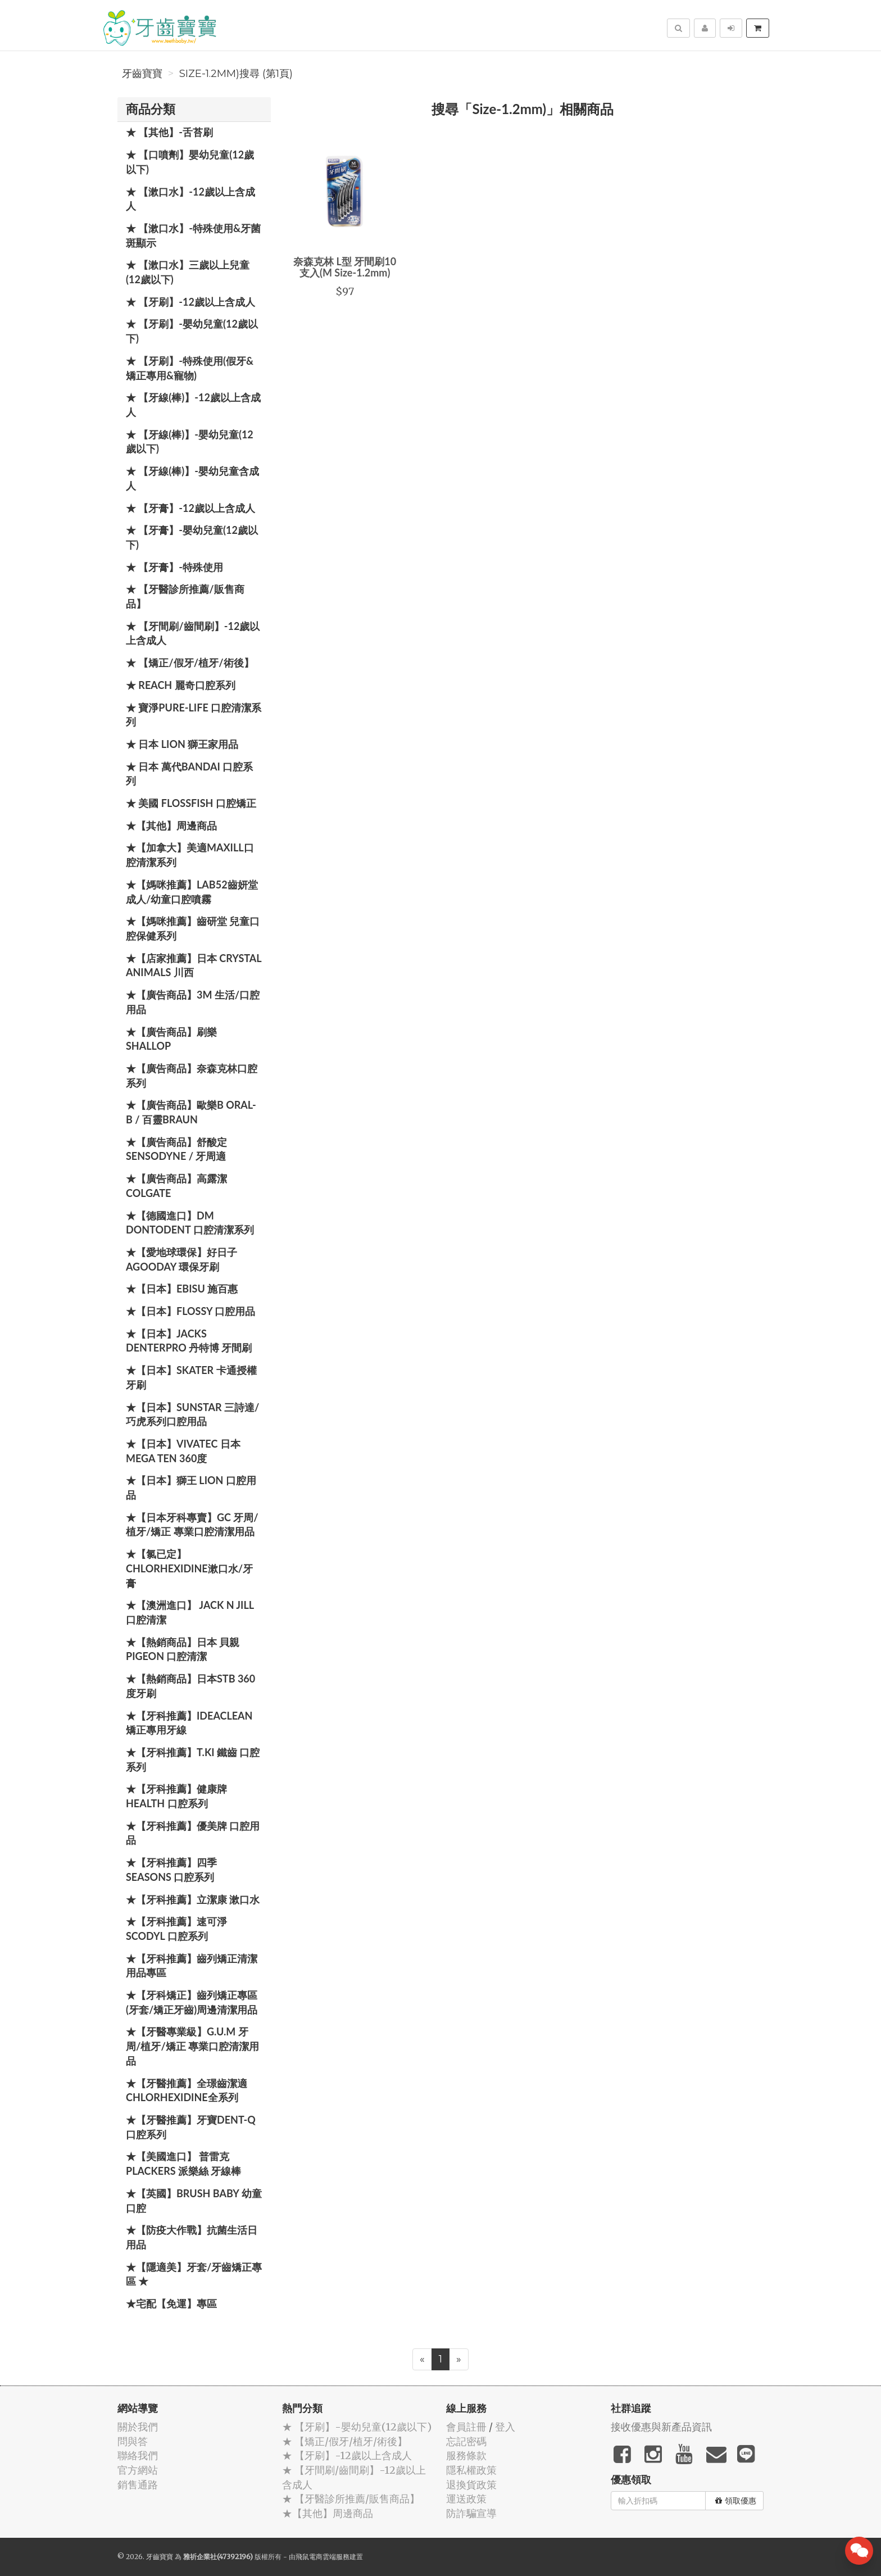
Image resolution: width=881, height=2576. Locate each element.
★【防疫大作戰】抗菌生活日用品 (191, 2237)
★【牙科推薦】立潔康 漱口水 (193, 1899)
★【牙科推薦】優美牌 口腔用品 (193, 1833)
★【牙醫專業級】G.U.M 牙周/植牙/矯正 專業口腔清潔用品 (192, 2045)
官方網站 (137, 2470)
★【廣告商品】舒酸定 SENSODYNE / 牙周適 (176, 1149)
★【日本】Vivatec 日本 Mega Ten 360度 (183, 1450)
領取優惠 (735, 2501)
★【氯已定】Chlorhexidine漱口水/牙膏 (189, 1568)
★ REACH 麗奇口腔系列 (180, 685)
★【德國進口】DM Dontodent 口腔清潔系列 (190, 1222)
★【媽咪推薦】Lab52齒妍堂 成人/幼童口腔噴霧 (192, 891)
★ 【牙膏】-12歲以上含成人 (190, 508)
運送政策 (466, 2498)
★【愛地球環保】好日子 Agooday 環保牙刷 (181, 1259)
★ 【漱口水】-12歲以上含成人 (190, 198)
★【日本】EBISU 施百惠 (182, 1288)
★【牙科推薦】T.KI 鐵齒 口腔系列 (193, 1759)
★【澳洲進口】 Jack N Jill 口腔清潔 (190, 1612)
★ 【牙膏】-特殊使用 (174, 567)
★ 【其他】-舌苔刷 (169, 132)
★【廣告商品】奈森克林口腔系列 (191, 1075)
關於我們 (137, 2426)
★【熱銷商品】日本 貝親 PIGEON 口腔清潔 (182, 1649)
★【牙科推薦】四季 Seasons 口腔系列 (171, 1869)
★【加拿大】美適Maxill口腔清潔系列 (190, 854)
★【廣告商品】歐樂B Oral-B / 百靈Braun (191, 1112)
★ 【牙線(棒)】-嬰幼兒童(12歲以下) (189, 441)
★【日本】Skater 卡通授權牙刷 (191, 1377)
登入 (505, 2426)
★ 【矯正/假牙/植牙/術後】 (190, 662)
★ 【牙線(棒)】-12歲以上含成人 (193, 404)
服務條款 (466, 2455)
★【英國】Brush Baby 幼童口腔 (194, 2200)
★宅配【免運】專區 (171, 2303)
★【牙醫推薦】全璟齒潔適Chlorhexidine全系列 (186, 2090)
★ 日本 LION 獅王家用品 (182, 744)
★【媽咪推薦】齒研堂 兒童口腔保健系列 (193, 928)
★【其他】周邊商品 (171, 825)
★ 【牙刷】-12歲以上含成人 (190, 302)
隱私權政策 (471, 2470)
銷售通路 (137, 2484)
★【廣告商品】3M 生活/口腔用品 (193, 1001)
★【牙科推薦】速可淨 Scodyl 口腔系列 (176, 1928)
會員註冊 (466, 2426)
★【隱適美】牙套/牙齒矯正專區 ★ (194, 2274)
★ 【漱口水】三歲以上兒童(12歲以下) (187, 271)
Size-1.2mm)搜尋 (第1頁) (236, 73)
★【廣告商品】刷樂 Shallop (171, 1039)
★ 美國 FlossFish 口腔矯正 (191, 803)
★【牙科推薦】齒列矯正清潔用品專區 (191, 1965)
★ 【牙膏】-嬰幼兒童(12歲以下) (192, 537)
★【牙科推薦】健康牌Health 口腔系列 (176, 1796)
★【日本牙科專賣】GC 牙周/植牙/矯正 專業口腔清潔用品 (192, 1524)
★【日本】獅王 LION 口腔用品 (191, 1487)
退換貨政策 (471, 2484)
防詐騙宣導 (471, 2513)
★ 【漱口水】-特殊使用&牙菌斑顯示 (193, 235)
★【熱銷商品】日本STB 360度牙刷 (190, 1685)
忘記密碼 (466, 2441)
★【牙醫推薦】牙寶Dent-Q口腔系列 (191, 2127)
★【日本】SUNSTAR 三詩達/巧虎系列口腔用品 (192, 1414)
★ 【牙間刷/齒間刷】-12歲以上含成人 (193, 633)
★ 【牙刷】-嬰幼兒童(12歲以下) (192, 331)
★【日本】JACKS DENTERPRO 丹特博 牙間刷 (189, 1340)
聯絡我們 (137, 2455)
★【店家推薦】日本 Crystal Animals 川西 (193, 965)
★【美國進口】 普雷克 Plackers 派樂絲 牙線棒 (183, 2163)
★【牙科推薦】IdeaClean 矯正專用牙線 (189, 1722)
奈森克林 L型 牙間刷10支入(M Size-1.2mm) (344, 267)
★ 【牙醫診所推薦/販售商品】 (185, 596)
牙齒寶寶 (142, 73)
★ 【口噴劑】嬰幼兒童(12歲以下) (190, 161)
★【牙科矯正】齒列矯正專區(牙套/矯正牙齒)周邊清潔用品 (191, 2002)
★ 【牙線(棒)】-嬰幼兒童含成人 (192, 478)
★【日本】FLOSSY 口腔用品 (190, 1311)
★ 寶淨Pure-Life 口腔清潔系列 (193, 714)
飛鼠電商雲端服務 (322, 2556)
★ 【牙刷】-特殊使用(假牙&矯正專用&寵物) (189, 368)
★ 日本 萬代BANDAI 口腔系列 (189, 773)
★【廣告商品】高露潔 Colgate (176, 1185)
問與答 (132, 2441)
